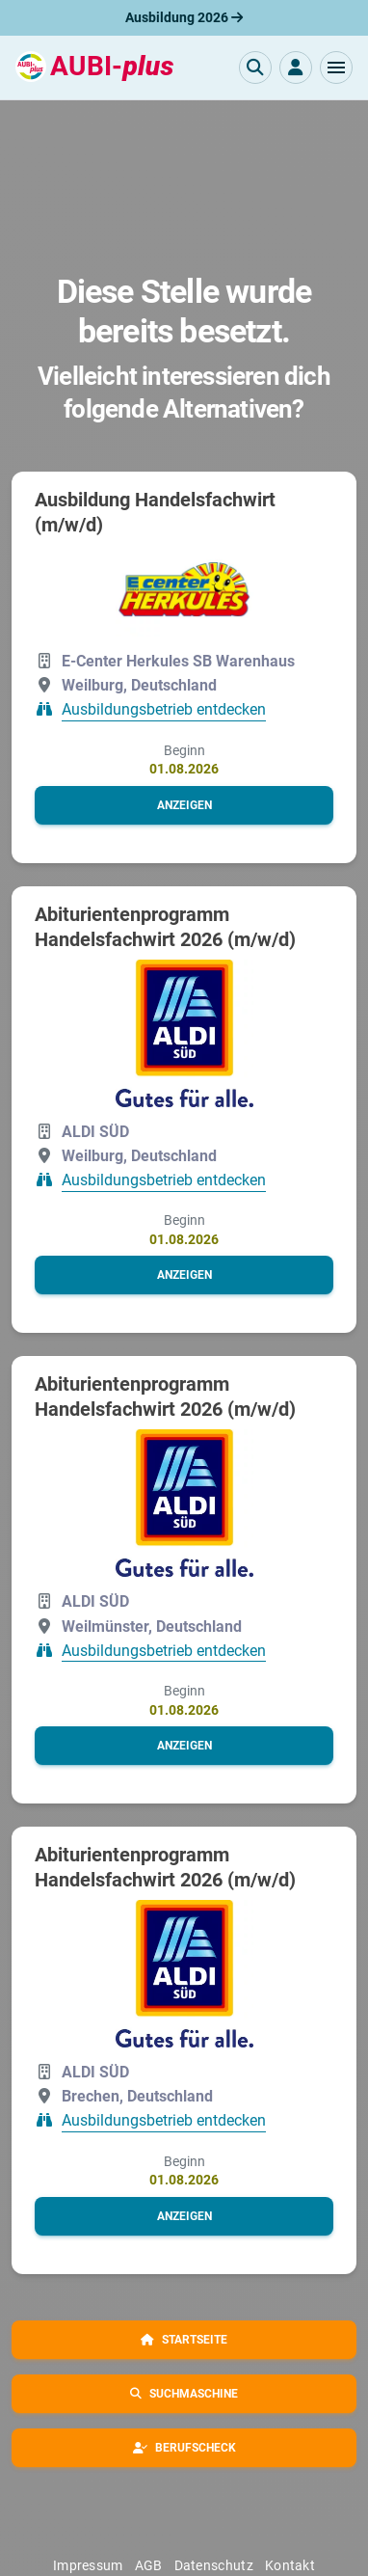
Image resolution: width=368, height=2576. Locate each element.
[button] (336, 67)
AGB (149, 2565)
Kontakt (290, 2565)
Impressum (88, 2565)
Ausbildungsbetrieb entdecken (164, 710)
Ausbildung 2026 (184, 17)
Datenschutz (213, 2565)
